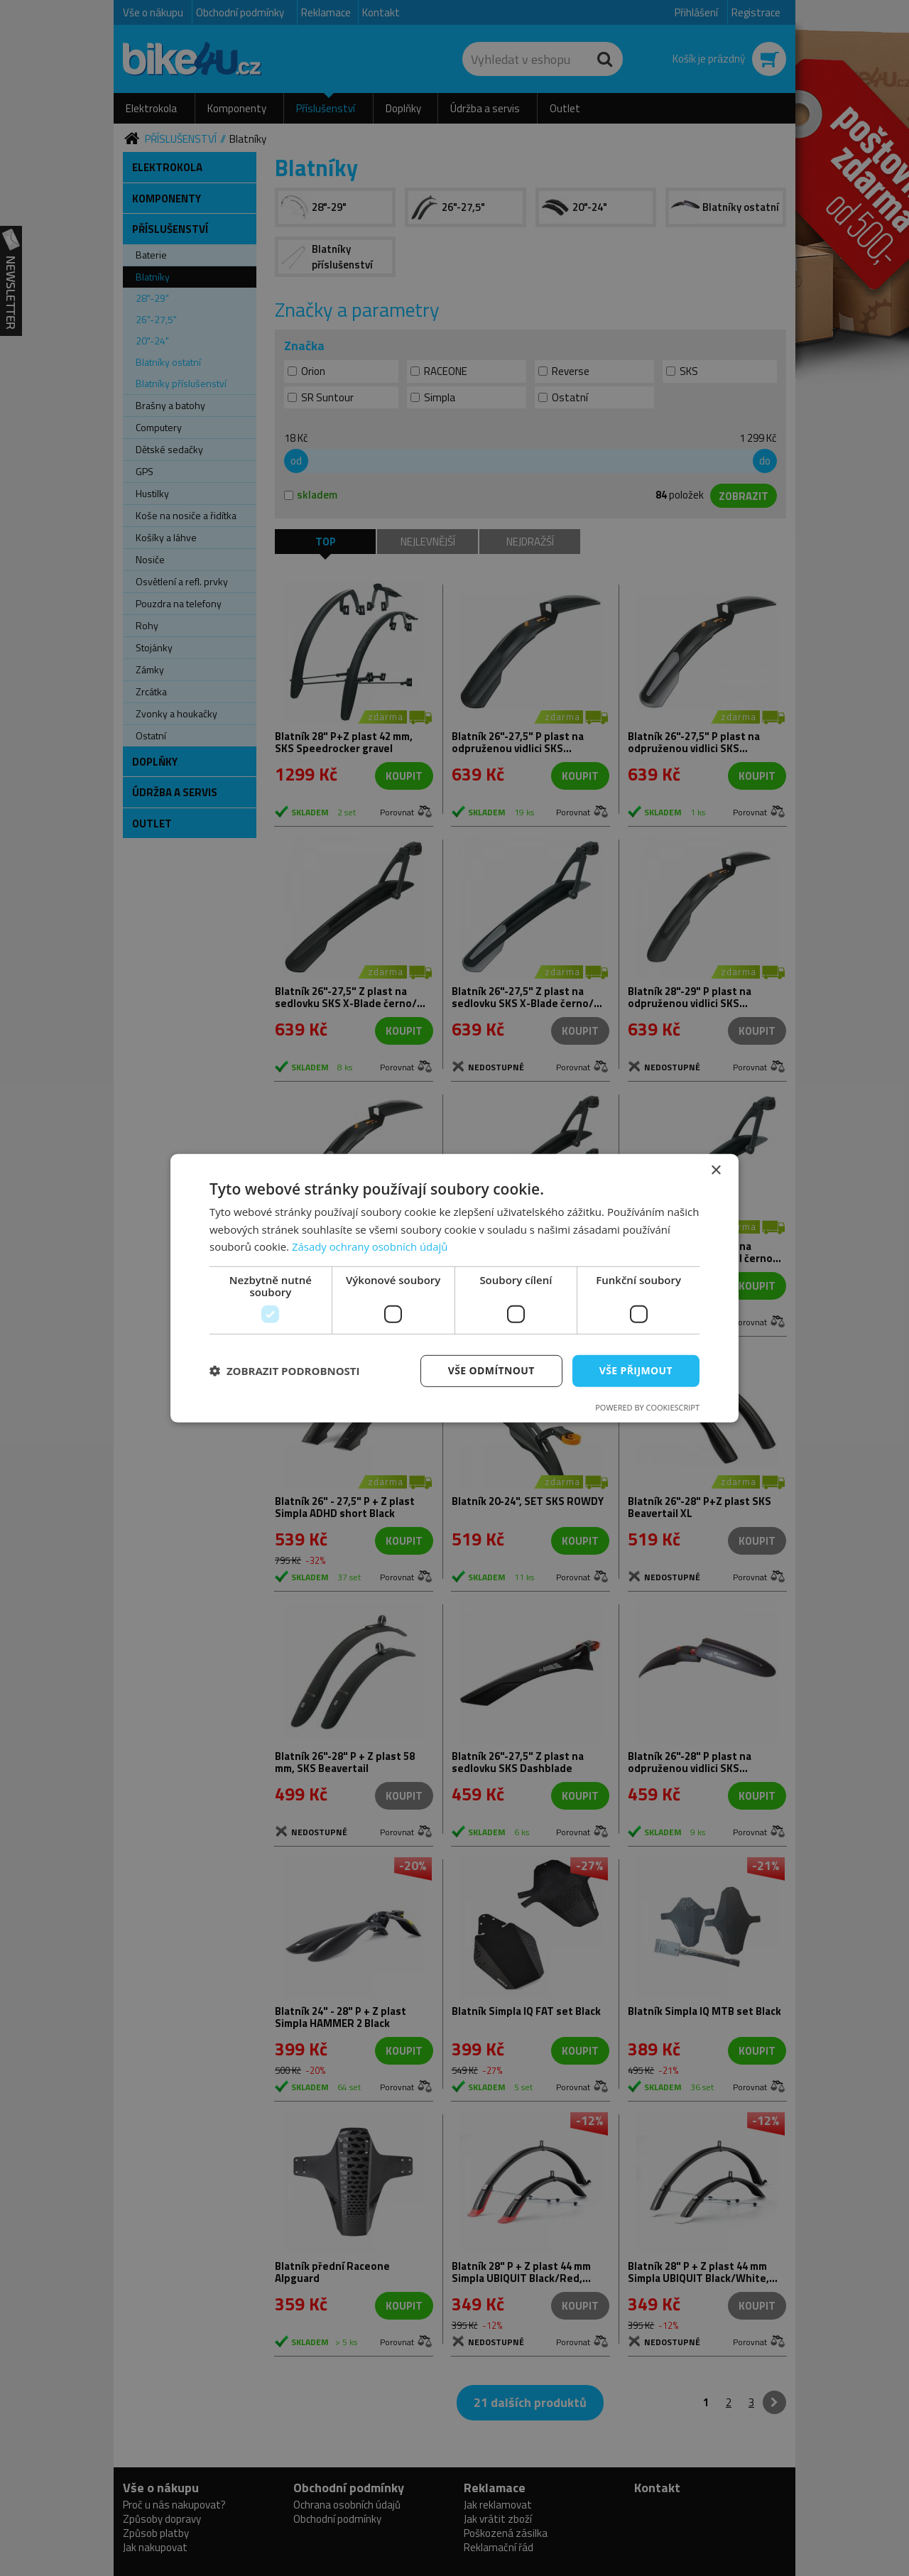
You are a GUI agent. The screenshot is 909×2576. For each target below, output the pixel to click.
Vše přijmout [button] (636, 1370)
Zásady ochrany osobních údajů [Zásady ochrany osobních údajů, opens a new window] (370, 1246)
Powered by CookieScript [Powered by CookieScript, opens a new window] (647, 1407)
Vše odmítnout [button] (490, 1370)
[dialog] (454, 1287)
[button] (284, 1370)
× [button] (715, 1170)
